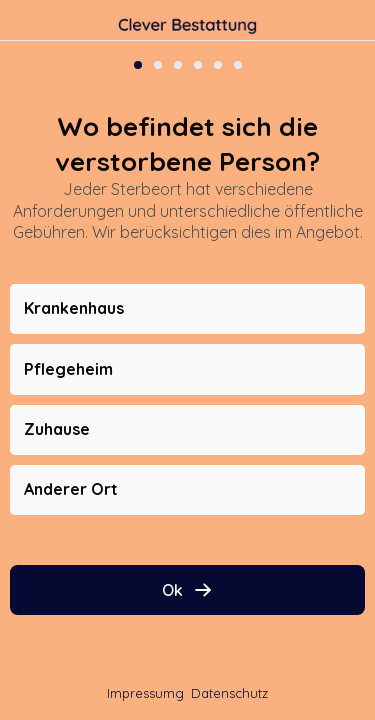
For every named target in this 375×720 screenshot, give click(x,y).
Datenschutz (229, 693)
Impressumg (145, 693)
